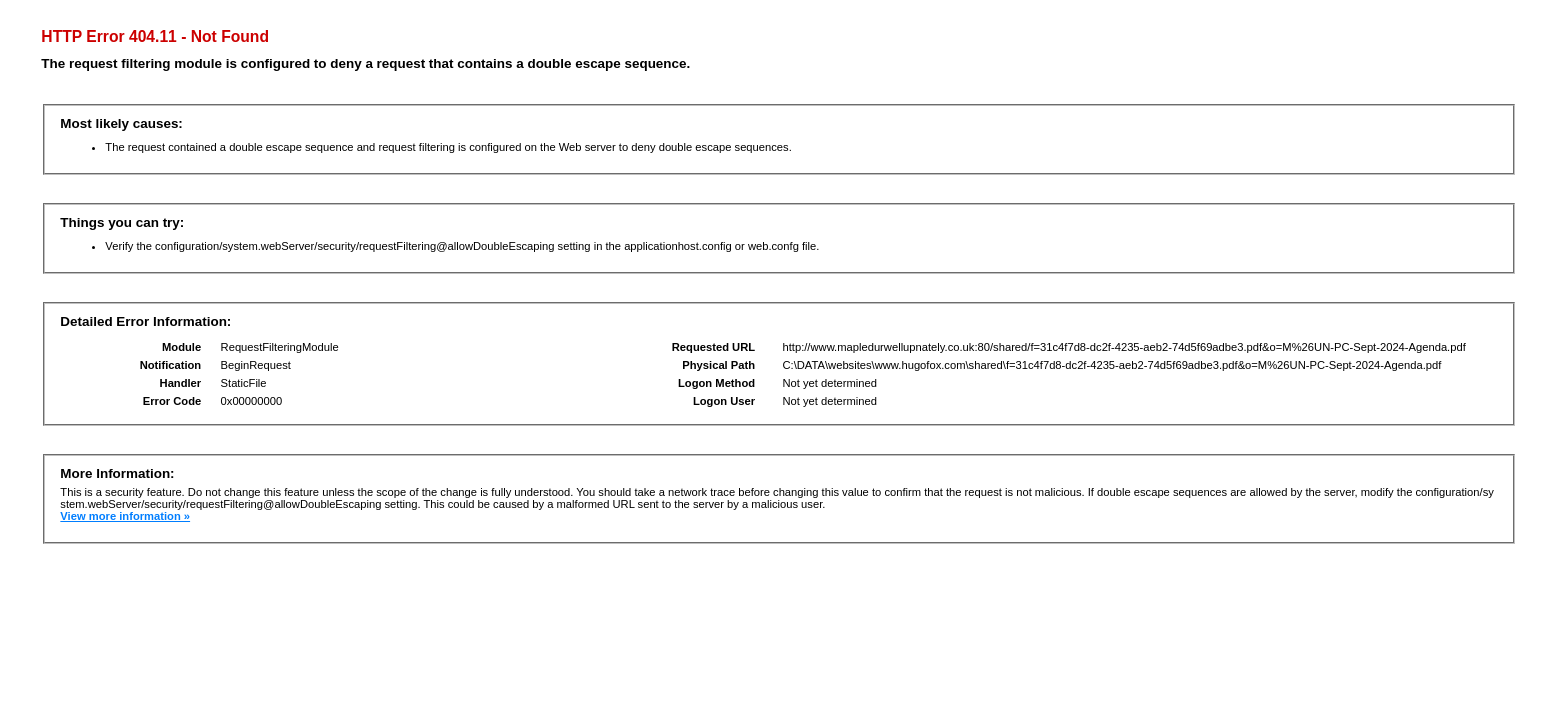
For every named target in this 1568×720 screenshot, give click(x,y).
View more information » (125, 516)
